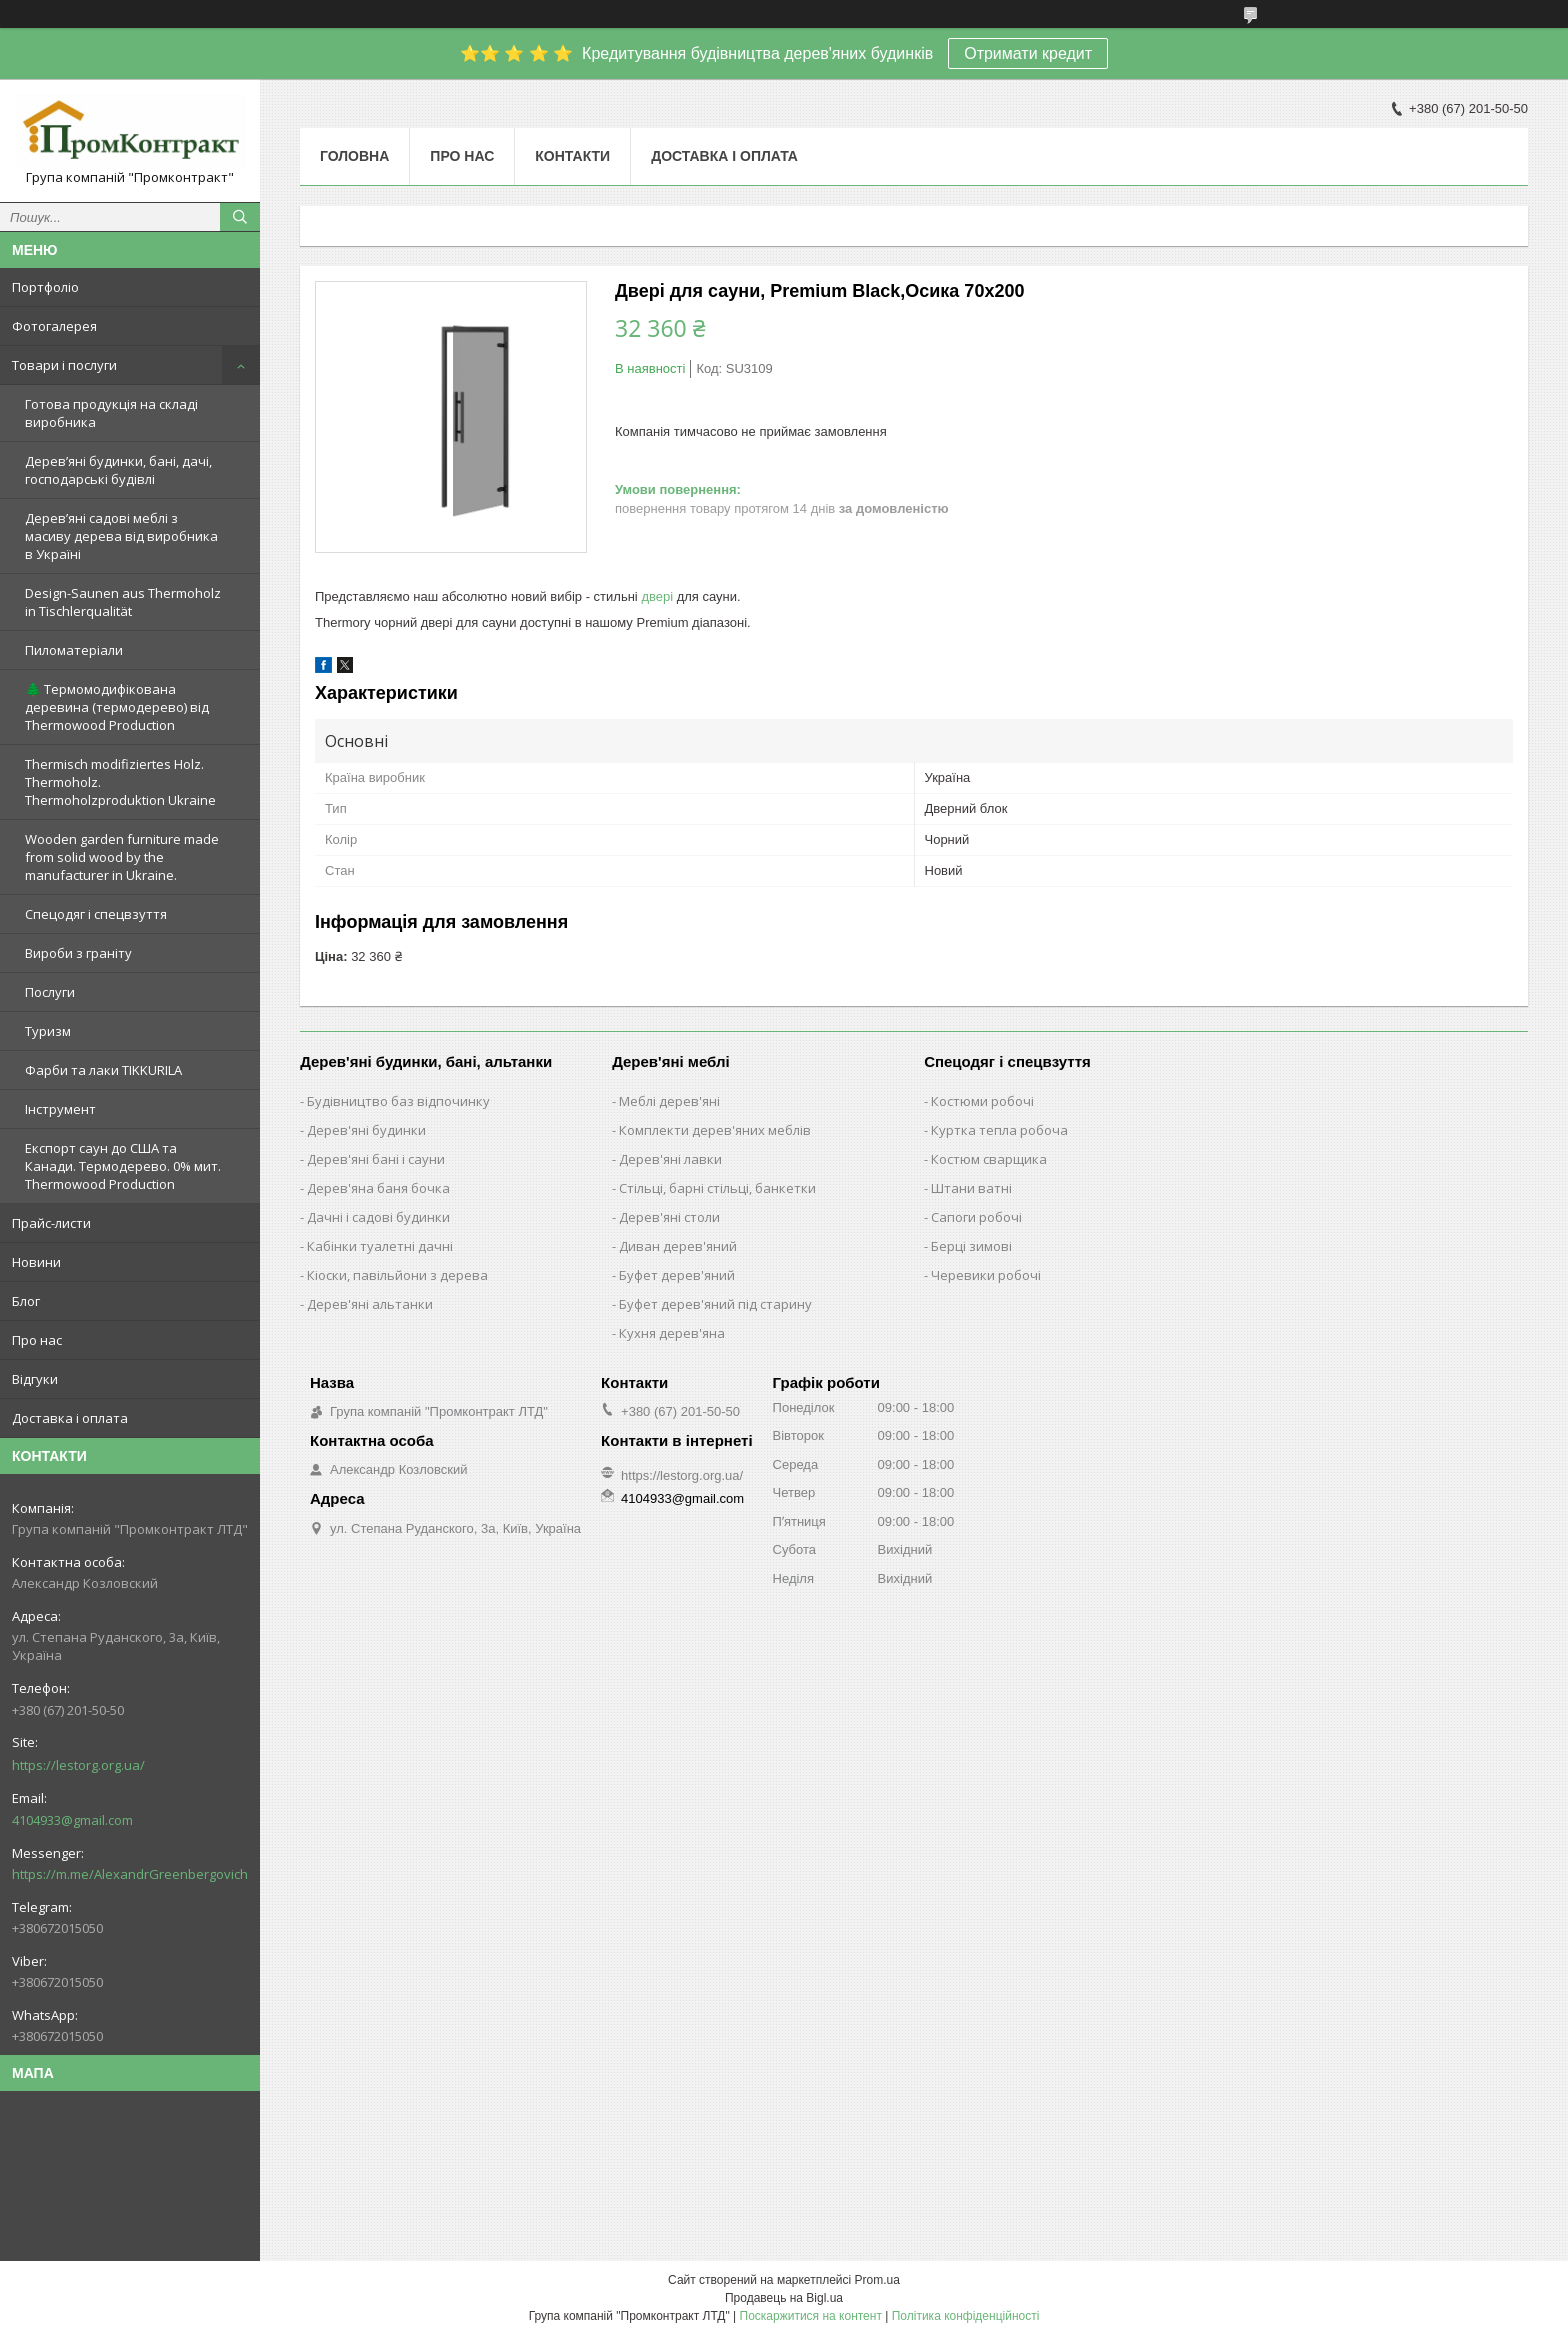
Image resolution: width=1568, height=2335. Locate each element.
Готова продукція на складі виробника (111, 413)
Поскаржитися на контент (811, 2316)
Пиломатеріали (74, 650)
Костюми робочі (982, 1101)
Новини (36, 1262)
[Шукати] (240, 217)
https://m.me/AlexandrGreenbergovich (130, 1874)
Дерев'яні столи (669, 1217)
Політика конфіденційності (966, 2316)
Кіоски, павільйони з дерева (397, 1275)
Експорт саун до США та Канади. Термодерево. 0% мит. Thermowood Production (123, 1166)
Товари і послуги (64, 365)
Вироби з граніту (78, 953)
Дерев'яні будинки (366, 1130)
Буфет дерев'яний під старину (715, 1304)
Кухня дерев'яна (672, 1333)
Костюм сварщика (989, 1159)
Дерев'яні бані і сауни (376, 1159)
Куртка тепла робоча (999, 1130)
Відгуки (35, 1379)
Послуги (50, 992)
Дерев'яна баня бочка (378, 1188)
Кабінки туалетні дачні (380, 1246)
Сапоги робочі (976, 1217)
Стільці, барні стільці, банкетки (717, 1188)
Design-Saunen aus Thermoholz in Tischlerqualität (123, 602)
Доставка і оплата (70, 1418)
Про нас (37, 1340)
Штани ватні (971, 1188)
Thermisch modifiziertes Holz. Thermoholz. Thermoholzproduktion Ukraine (120, 782)
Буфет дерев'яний (677, 1275)
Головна (354, 156)
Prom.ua (877, 2280)
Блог (26, 1301)
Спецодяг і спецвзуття (96, 914)
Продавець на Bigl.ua (784, 2298)
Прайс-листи (51, 1223)
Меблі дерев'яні (669, 1101)
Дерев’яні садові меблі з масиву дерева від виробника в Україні (121, 536)
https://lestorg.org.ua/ (78, 1765)
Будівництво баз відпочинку (398, 1101)
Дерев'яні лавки (670, 1159)
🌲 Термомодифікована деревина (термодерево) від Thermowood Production (117, 707)
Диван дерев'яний (678, 1246)
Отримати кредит (1028, 53)
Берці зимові (971, 1246)
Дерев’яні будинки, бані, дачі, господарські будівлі (118, 470)
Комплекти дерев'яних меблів (715, 1130)
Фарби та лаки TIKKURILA (103, 1070)
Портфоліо (45, 287)
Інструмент (60, 1109)
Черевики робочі (986, 1275)
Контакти (572, 156)
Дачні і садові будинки (378, 1217)
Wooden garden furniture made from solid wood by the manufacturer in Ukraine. (122, 857)
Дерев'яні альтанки (370, 1304)
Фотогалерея (54, 326)
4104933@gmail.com (72, 1820)
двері (657, 596)
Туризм (48, 1031)
